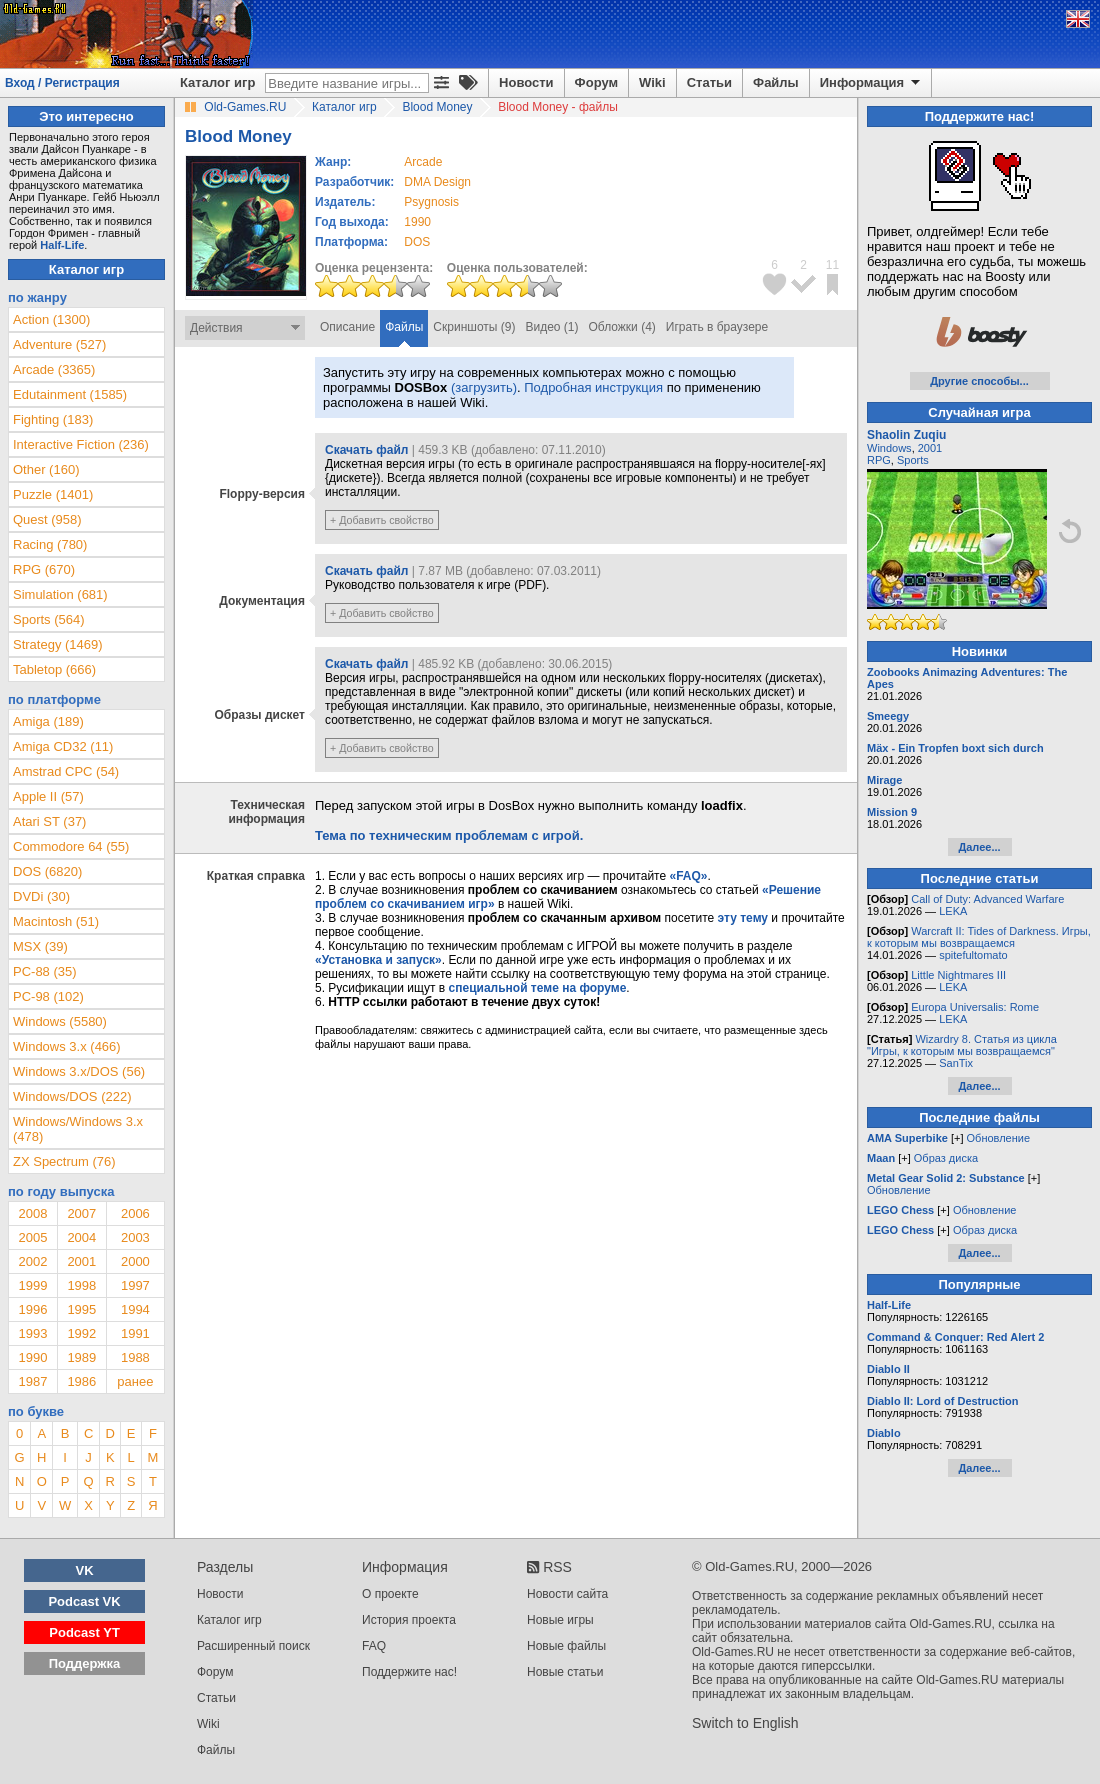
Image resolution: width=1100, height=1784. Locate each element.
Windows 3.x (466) (67, 1046)
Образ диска (946, 1158)
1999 (32, 1285)
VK (85, 1570)
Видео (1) (551, 327)
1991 (135, 1333)
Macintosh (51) (56, 921)
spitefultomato (973, 955)
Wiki (652, 82)
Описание (347, 327)
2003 (135, 1237)
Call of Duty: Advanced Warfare (987, 899)
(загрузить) (484, 387)
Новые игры (560, 1620)
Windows (889, 448)
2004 (81, 1237)
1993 (32, 1333)
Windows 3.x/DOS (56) (79, 1071)
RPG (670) (44, 569)
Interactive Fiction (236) (81, 444)
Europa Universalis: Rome (975, 1007)
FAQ (374, 1646)
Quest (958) (47, 519)
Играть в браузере (717, 327)
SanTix (956, 1063)
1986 (81, 1381)
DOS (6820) (47, 871)
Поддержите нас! (409, 1672)
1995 (81, 1309)
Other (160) (46, 469)
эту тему (743, 918)
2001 (81, 1261)
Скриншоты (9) (474, 327)
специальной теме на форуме (538, 988)
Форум (596, 82)
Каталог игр (217, 82)
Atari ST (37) (49, 821)
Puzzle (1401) (53, 494)
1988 (135, 1357)
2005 (32, 1237)
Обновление (999, 1138)
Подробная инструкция (593, 387)
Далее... (979, 847)
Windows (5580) (60, 1021)
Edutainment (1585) (70, 394)
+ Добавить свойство (382, 520)
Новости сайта (567, 1594)
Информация (871, 83)
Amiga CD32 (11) (63, 746)
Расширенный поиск (253, 1646)
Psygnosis (431, 202)
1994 (135, 1309)
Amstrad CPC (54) (66, 771)
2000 (135, 1261)
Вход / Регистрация (62, 83)
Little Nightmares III (958, 975)
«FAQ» (688, 876)
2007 (81, 1213)
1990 (417, 222)
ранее (135, 1381)
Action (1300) (51, 319)
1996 (32, 1309)
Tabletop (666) (54, 669)
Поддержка (85, 1663)
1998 (81, 1285)
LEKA (953, 911)
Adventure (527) (59, 344)
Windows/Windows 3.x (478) (78, 1129)
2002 (32, 1261)
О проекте (390, 1594)
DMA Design (437, 182)
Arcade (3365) (54, 369)
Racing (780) (50, 544)
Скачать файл (366, 450)
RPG (879, 460)
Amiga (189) (48, 721)
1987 (32, 1381)
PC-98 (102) (48, 996)
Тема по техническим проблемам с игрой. (449, 835)
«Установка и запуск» (378, 960)
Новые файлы (566, 1646)
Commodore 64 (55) (71, 846)
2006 (135, 1213)
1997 (135, 1285)
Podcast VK (84, 1601)
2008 (32, 1213)
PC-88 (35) (45, 971)
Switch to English (745, 1723)
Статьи (709, 82)
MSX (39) (40, 946)
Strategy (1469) (58, 644)
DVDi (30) (41, 896)
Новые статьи (565, 1672)
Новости (526, 82)
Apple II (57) (48, 796)
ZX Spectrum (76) (64, 1161)
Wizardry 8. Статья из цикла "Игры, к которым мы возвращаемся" (962, 1045)
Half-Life (62, 245)
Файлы (776, 82)
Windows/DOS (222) (72, 1096)
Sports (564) (49, 619)
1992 (81, 1333)
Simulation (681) (60, 594)
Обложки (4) (622, 327)
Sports (913, 460)
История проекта (409, 1620)
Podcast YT (84, 1632)
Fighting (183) (53, 419)
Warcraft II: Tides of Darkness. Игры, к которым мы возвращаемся (979, 937)
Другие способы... (979, 381)
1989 (81, 1357)
